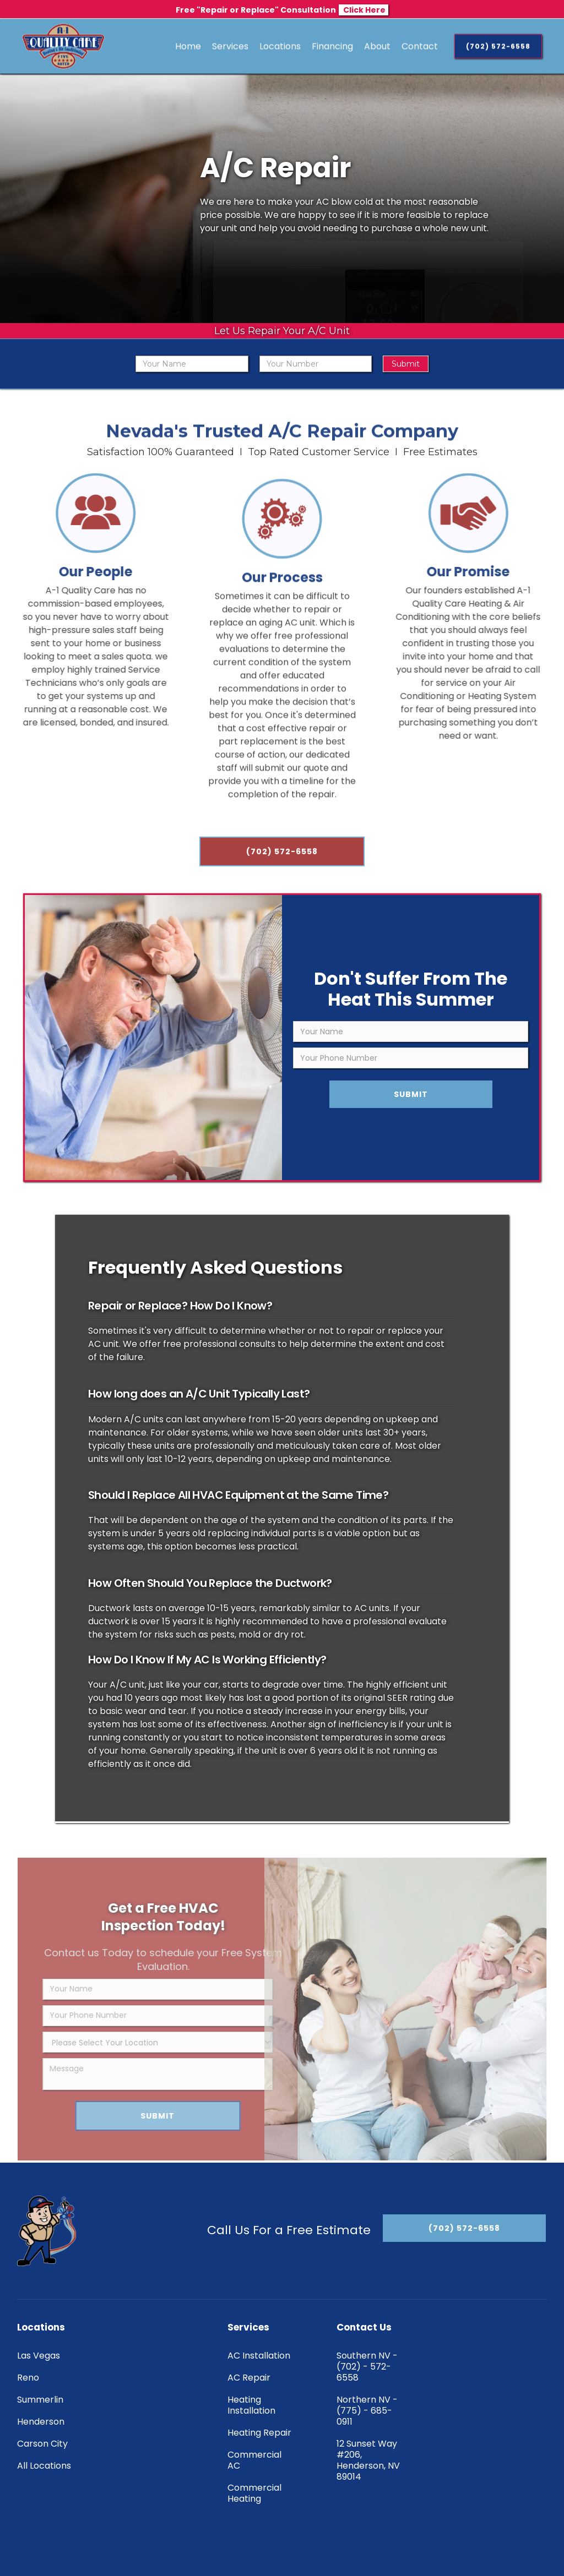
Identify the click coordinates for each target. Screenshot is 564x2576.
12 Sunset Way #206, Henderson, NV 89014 (368, 2460)
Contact (420, 46)
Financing (332, 46)
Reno (28, 2377)
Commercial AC (254, 2460)
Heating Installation (251, 2405)
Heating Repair (259, 2432)
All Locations (44, 2465)
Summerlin (40, 2399)
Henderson (40, 2421)
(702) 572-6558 (282, 860)
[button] (230, 46)
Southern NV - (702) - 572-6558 (367, 2366)
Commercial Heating (254, 2493)
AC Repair (248, 2377)
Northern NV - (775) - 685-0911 (367, 2410)
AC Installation (258, 2355)
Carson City (42, 2443)
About (377, 46)
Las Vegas (38, 2355)
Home (188, 46)
